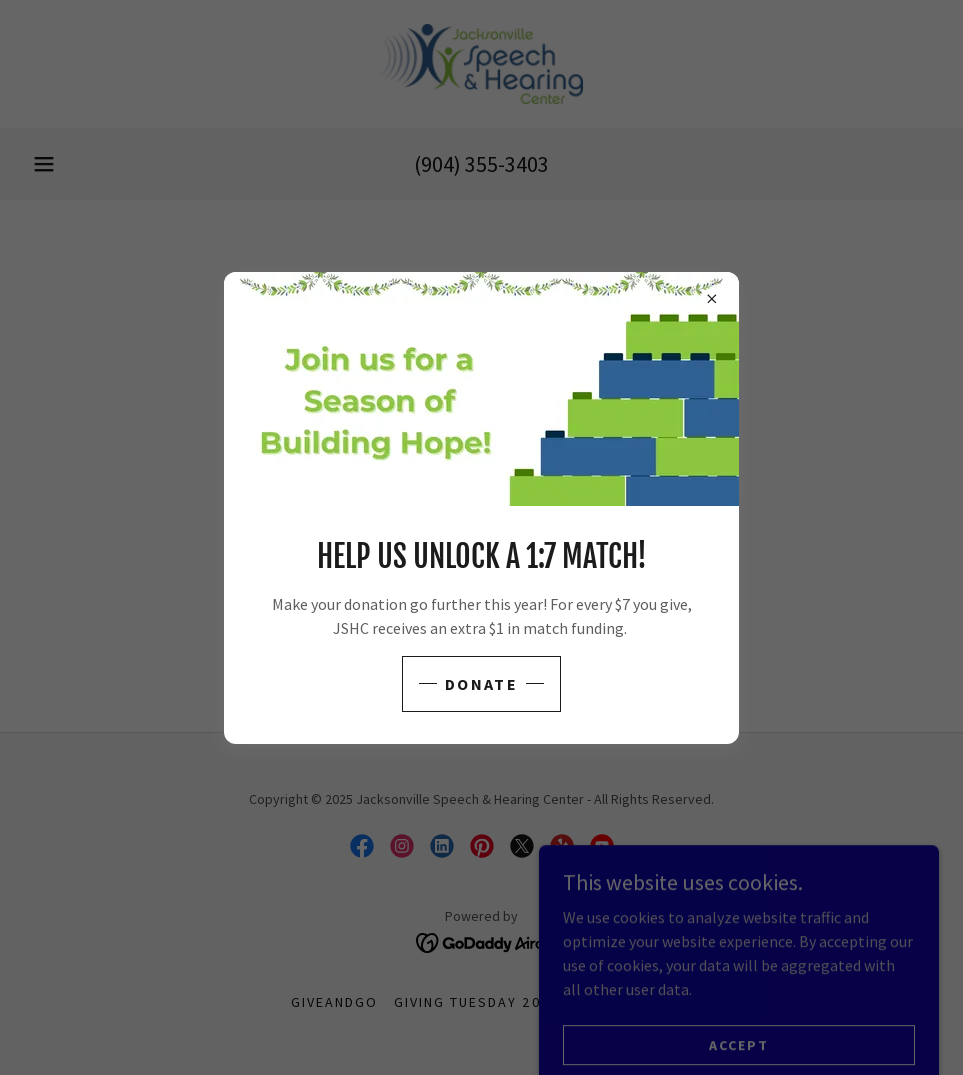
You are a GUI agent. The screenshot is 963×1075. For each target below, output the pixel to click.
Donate (481, 684)
